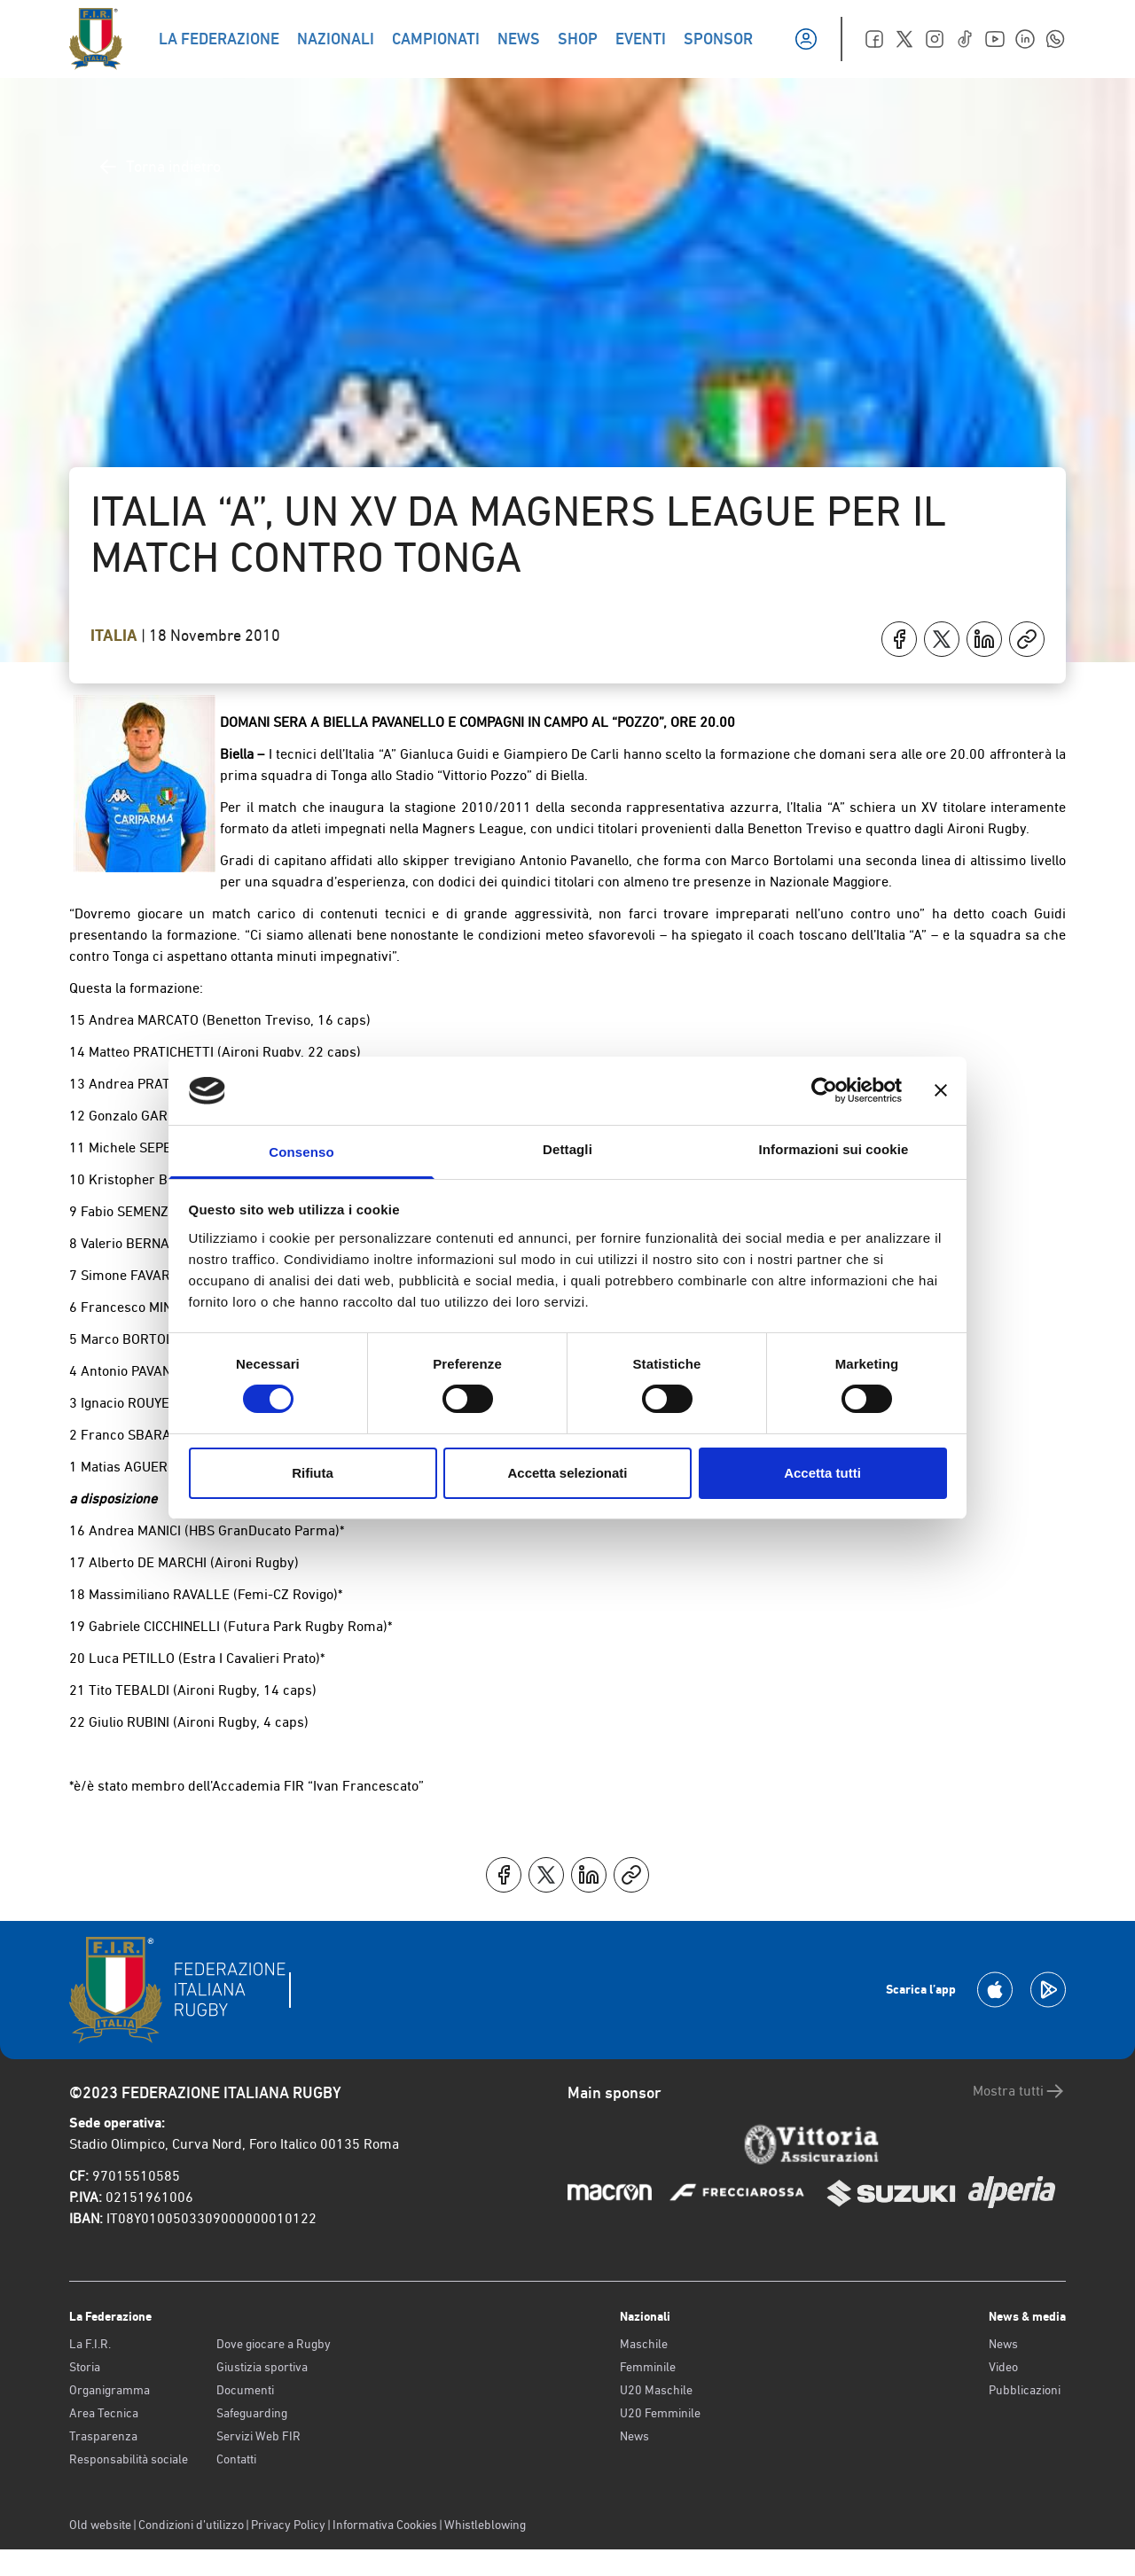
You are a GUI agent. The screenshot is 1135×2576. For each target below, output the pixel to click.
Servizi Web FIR (258, 2436)
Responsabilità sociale (128, 2459)
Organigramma (109, 2390)
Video (1003, 2367)
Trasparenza (103, 2436)
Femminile (648, 2367)
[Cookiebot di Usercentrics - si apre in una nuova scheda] (824, 1090)
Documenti (245, 2390)
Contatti (236, 2459)
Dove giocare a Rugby (273, 2344)
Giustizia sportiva (262, 2367)
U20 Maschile (656, 2390)
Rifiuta (312, 1472)
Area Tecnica (103, 2413)
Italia (115, 635)
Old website (100, 2524)
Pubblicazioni (1025, 2390)
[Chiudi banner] (941, 1090)
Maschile (644, 2344)
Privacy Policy (288, 2524)
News (634, 2436)
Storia (84, 2367)
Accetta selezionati (567, 1472)
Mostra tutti (1019, 2091)
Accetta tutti (822, 1472)
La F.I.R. (90, 2344)
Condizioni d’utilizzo (191, 2524)
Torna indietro (159, 166)
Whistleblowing (485, 2524)
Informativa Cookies (385, 2524)
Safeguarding (251, 2413)
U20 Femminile (660, 2413)
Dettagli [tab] (567, 1149)
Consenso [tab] (301, 1151)
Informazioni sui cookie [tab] (834, 1149)
